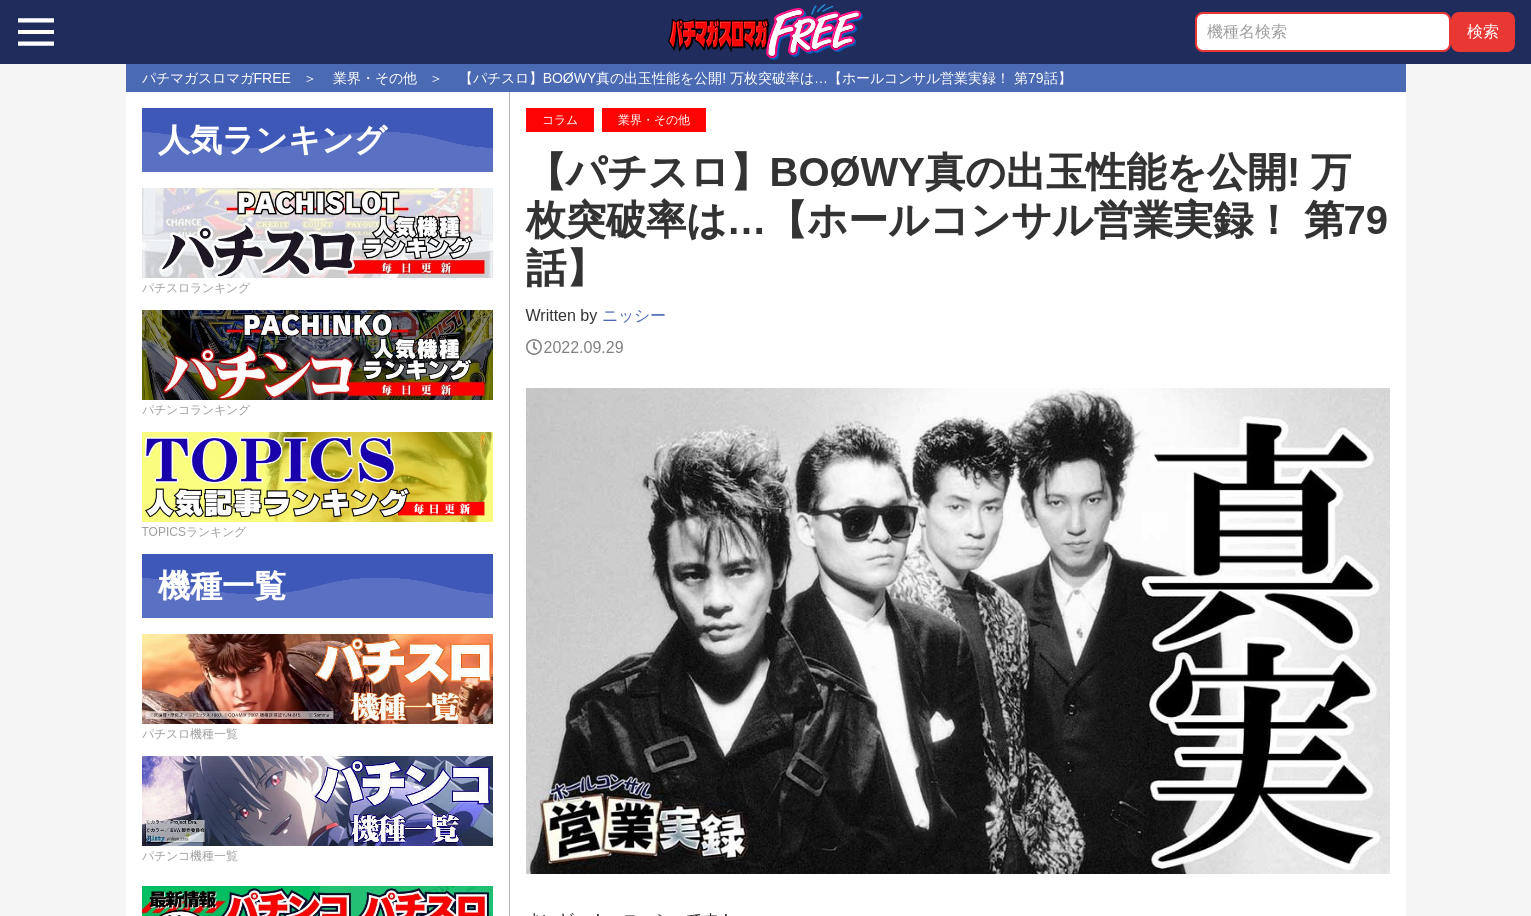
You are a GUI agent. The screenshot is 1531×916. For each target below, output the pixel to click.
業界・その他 (654, 120)
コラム (560, 120)
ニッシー (634, 315)
